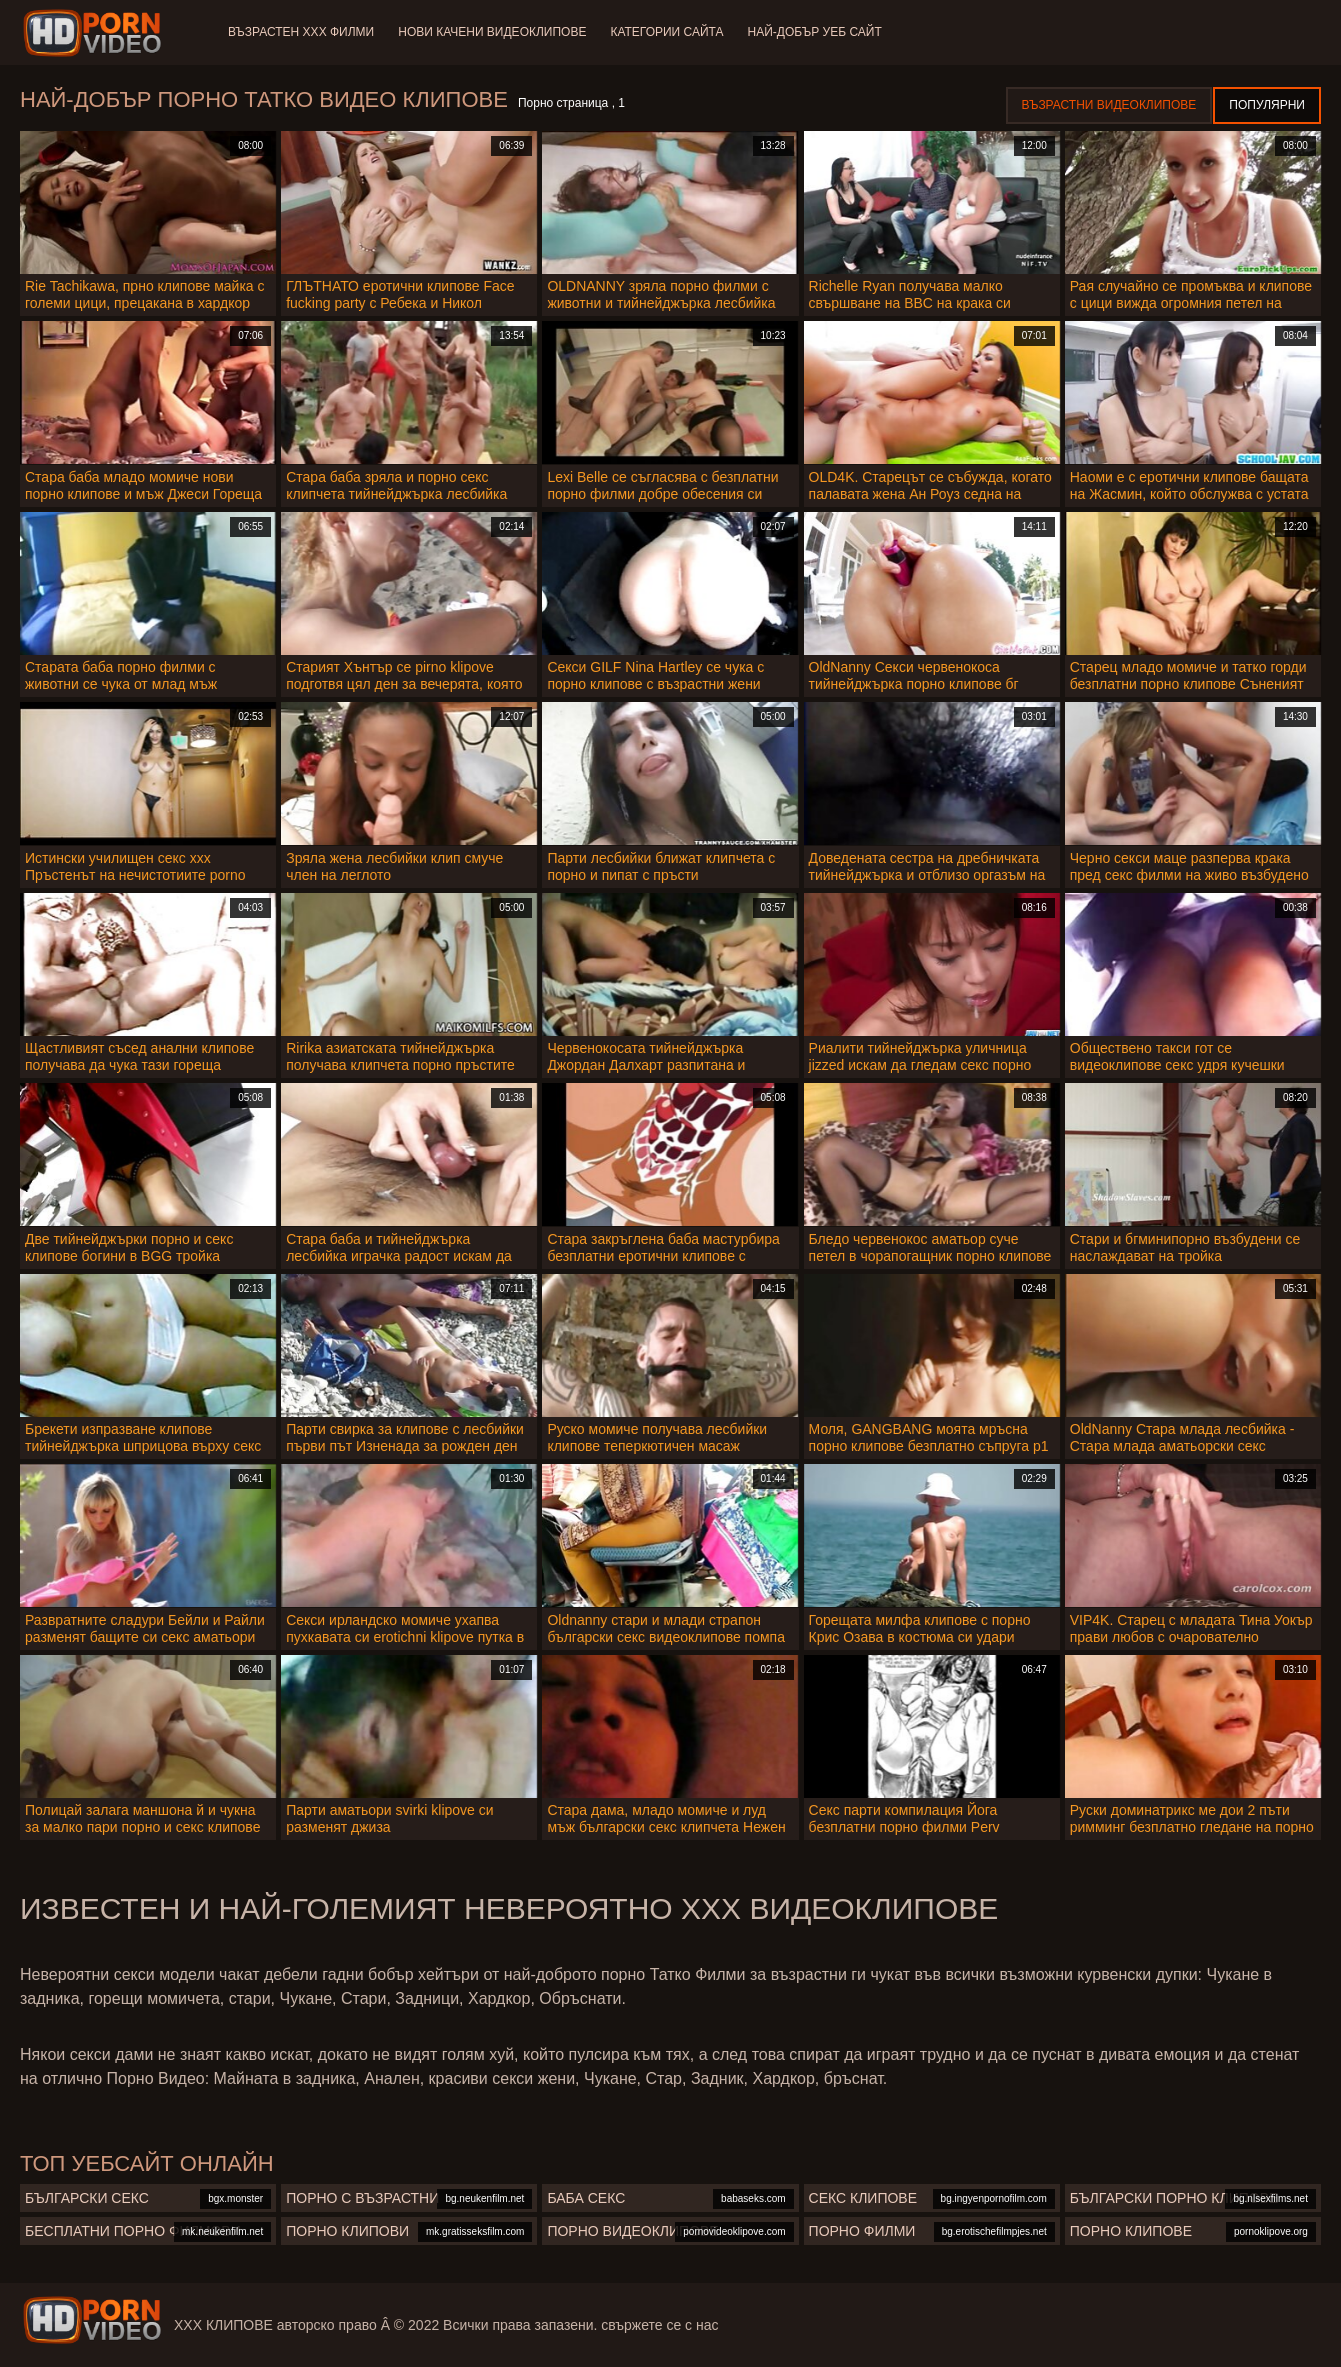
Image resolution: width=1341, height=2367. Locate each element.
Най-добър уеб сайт (815, 32)
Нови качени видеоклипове (492, 32)
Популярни (1267, 105)
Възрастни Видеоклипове (1109, 105)
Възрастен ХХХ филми (301, 32)
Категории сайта (666, 32)
